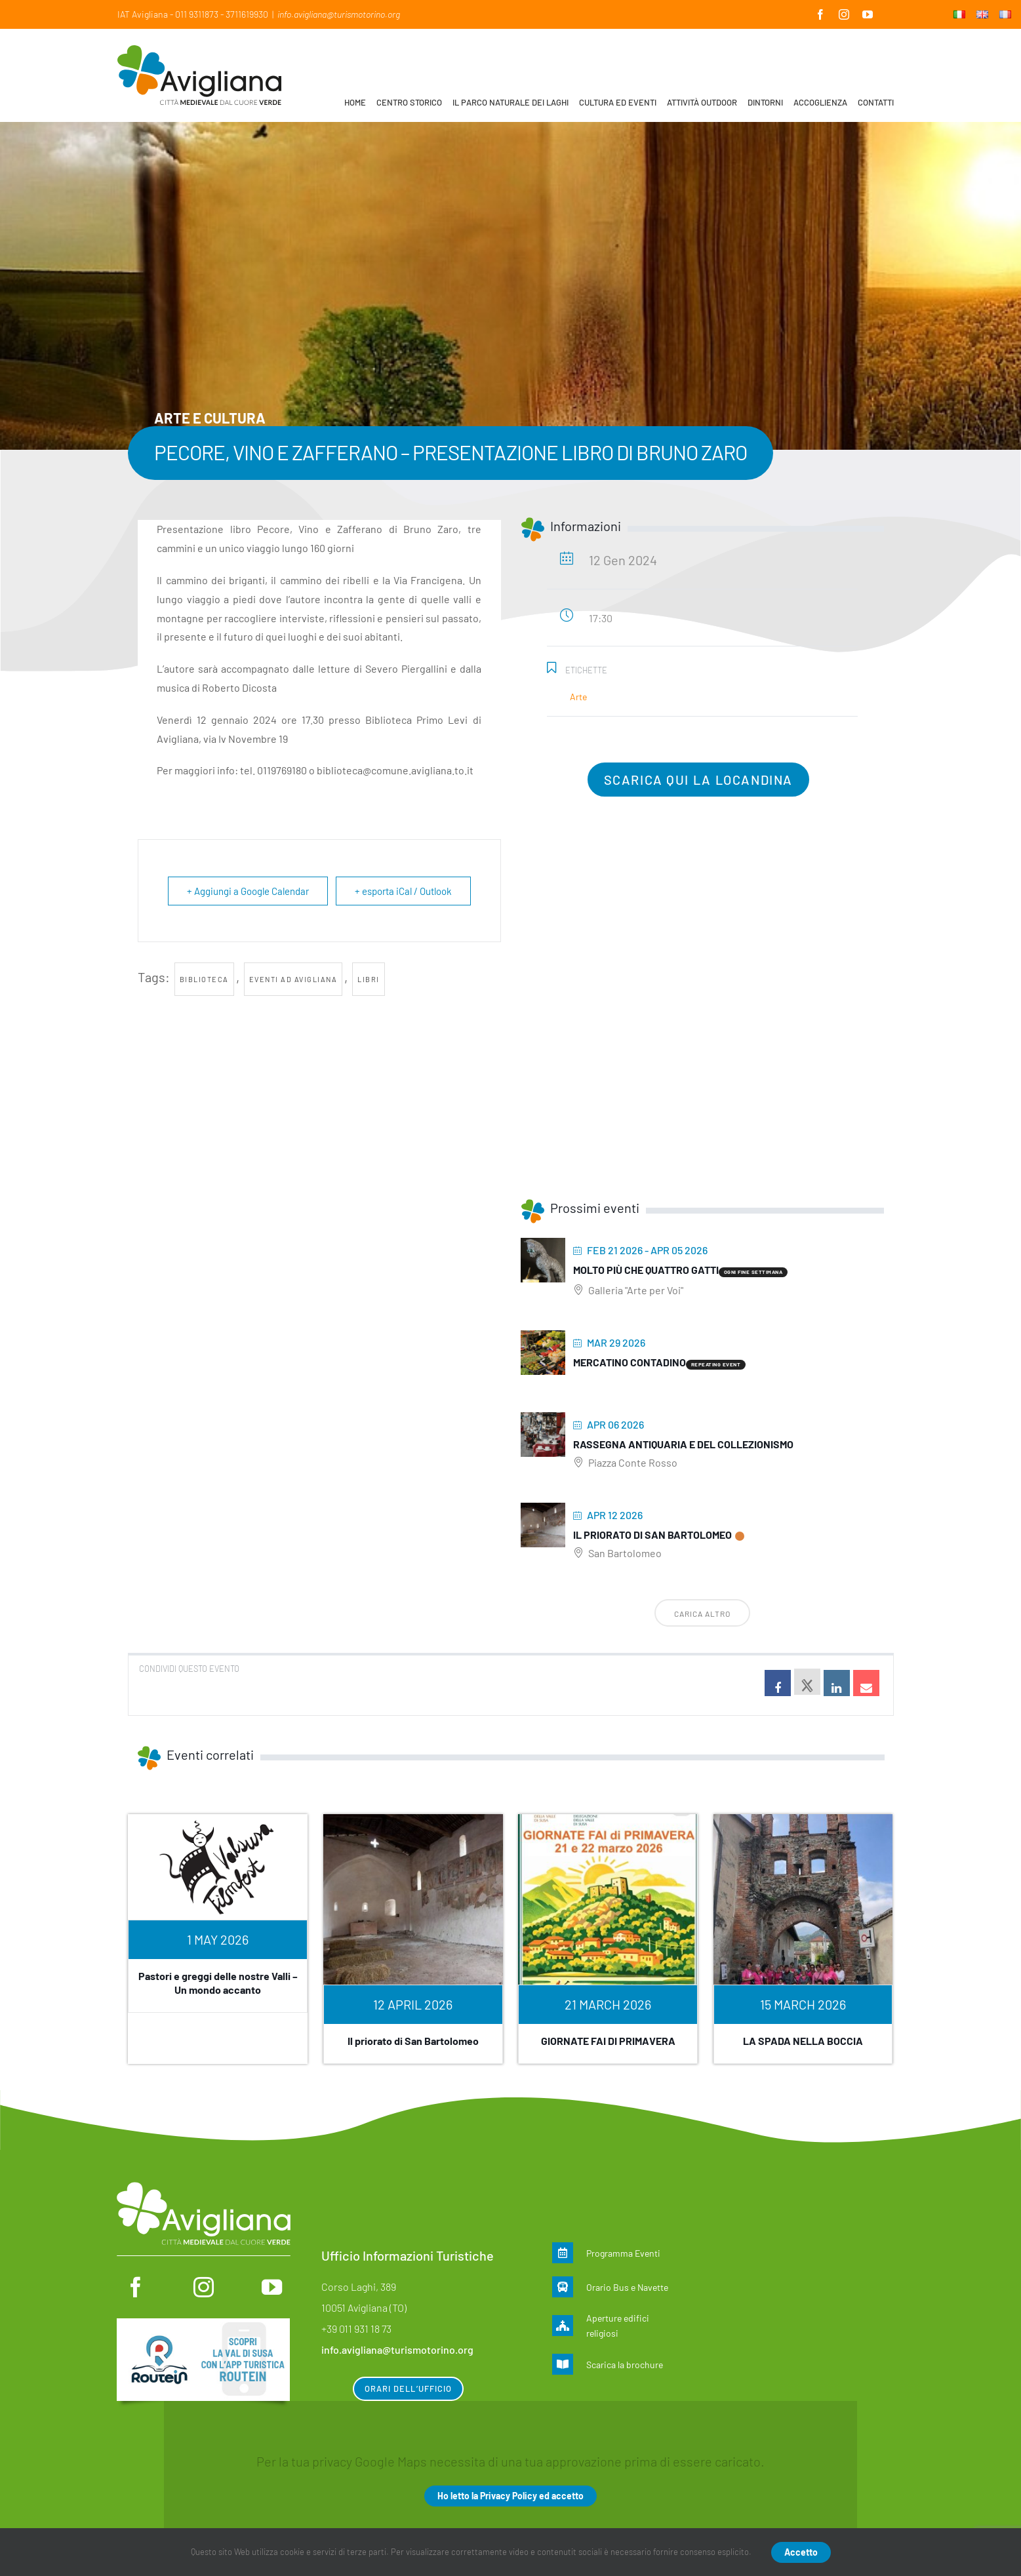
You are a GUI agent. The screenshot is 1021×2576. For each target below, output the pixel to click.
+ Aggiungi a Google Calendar (248, 891)
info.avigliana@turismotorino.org (338, 14)
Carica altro (702, 1613)
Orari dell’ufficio (408, 2388)
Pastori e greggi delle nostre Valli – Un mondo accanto (218, 1983)
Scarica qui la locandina (698, 779)
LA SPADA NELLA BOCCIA (803, 2040)
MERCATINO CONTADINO (629, 1362)
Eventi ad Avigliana (293, 979)
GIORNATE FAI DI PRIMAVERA (608, 2040)
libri (368, 979)
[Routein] (203, 2325)
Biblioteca (204, 979)
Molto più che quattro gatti (646, 1269)
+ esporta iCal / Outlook (403, 891)
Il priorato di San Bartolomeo (652, 1534)
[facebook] (135, 2287)
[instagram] (203, 2287)
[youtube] (272, 2287)
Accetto (801, 2552)
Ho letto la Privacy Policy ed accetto (510, 2495)
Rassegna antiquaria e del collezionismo (683, 1444)
